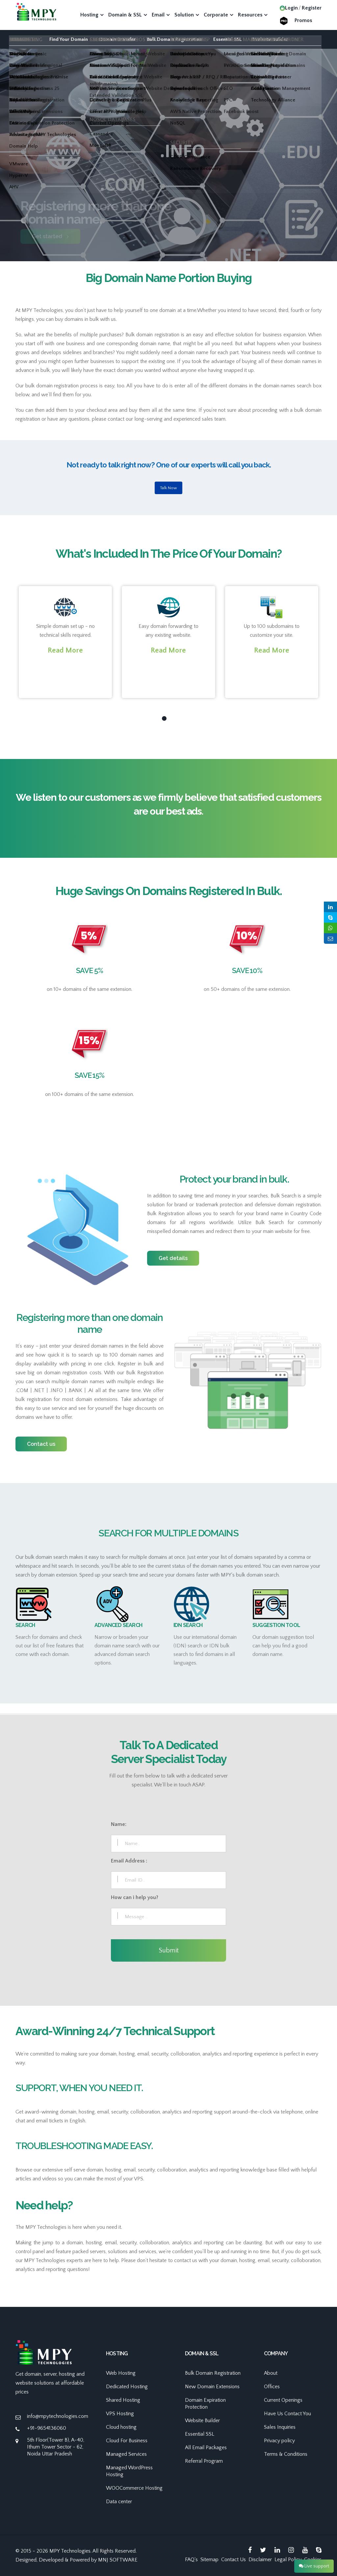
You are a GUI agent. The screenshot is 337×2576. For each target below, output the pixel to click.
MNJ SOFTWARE (118, 2560)
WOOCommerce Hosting (134, 2488)
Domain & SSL (125, 15)
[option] (168, 180)
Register (312, 8)
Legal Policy (287, 2559)
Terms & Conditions (285, 2454)
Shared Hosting (123, 2400)
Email (158, 15)
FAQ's (191, 2559)
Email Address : (129, 1861)
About (270, 2373)
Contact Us (233, 2559)
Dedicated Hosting (127, 2387)
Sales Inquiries (280, 2427)
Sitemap (209, 2559)
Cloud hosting (121, 2427)
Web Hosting (121, 2373)
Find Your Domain (68, 39)
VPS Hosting (120, 2414)
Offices (272, 2387)
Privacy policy (279, 2441)
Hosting (89, 15)
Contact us (41, 1444)
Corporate (216, 15)
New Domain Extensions (212, 2387)
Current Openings (283, 2400)
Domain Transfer (117, 39)
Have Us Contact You (287, 2414)
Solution (184, 15)
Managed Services (126, 2454)
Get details (173, 1258)
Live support (314, 2566)
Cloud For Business (126, 2441)
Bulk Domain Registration (174, 39)
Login (289, 8)
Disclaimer (260, 2559)
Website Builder (270, 39)
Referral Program (204, 2461)
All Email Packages (206, 2447)
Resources (250, 15)
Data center (119, 2502)
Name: (118, 1824)
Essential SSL (227, 39)
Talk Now (168, 488)
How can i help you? (134, 1897)
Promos (303, 20)
